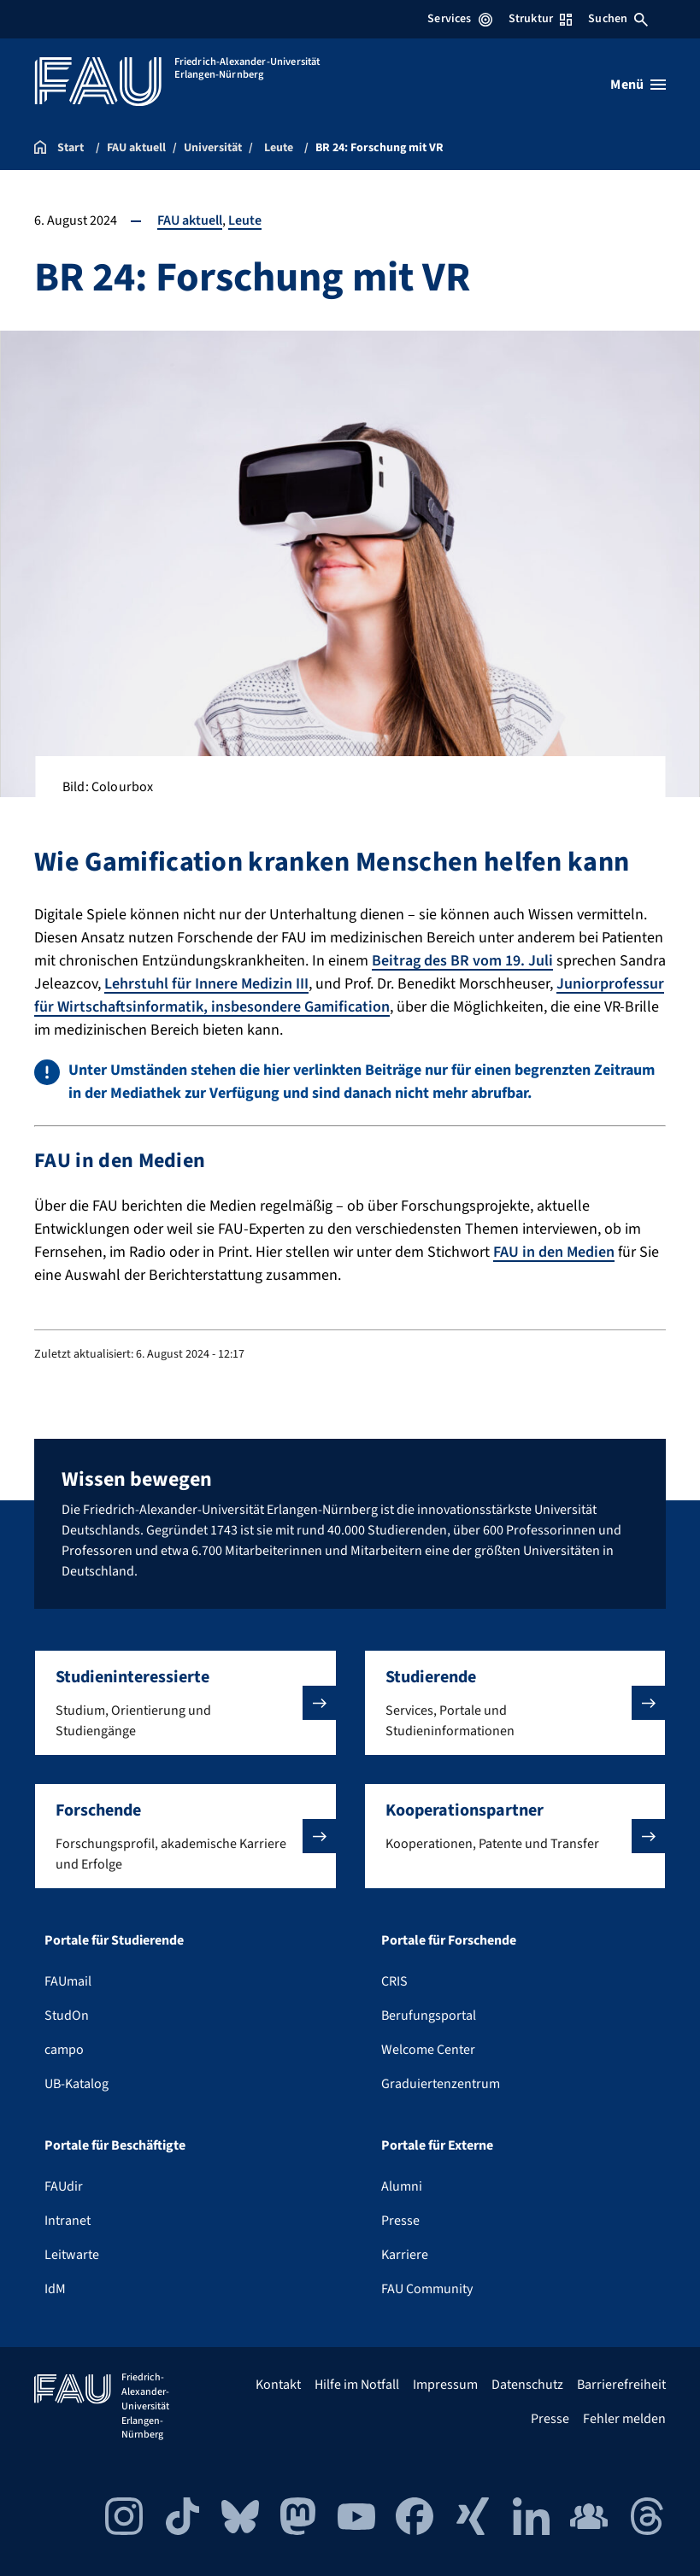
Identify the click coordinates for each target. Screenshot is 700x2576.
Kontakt (278, 2384)
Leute (245, 220)
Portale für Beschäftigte (114, 2145)
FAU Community (427, 2289)
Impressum (445, 2384)
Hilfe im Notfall (357, 2384)
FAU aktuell (189, 220)
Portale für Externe (437, 2145)
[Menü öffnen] (638, 84)
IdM (55, 2289)
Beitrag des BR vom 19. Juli (462, 960)
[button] (185, 1703)
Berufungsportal (428, 2015)
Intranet (67, 2220)
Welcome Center (428, 2049)
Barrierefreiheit (621, 2384)
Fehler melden (624, 2418)
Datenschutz (527, 2384)
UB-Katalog (76, 2083)
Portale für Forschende (448, 1940)
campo (64, 2049)
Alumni (401, 2186)
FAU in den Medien (554, 1252)
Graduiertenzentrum (440, 2083)
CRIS (394, 1981)
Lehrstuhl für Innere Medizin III (206, 984)
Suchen (618, 18)
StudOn (66, 2015)
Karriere (404, 2254)
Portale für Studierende (114, 1940)
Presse (400, 2220)
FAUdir (63, 2186)
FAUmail (67, 1981)
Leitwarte (71, 2254)
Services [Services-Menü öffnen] (459, 18)
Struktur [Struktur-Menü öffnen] (540, 18)
